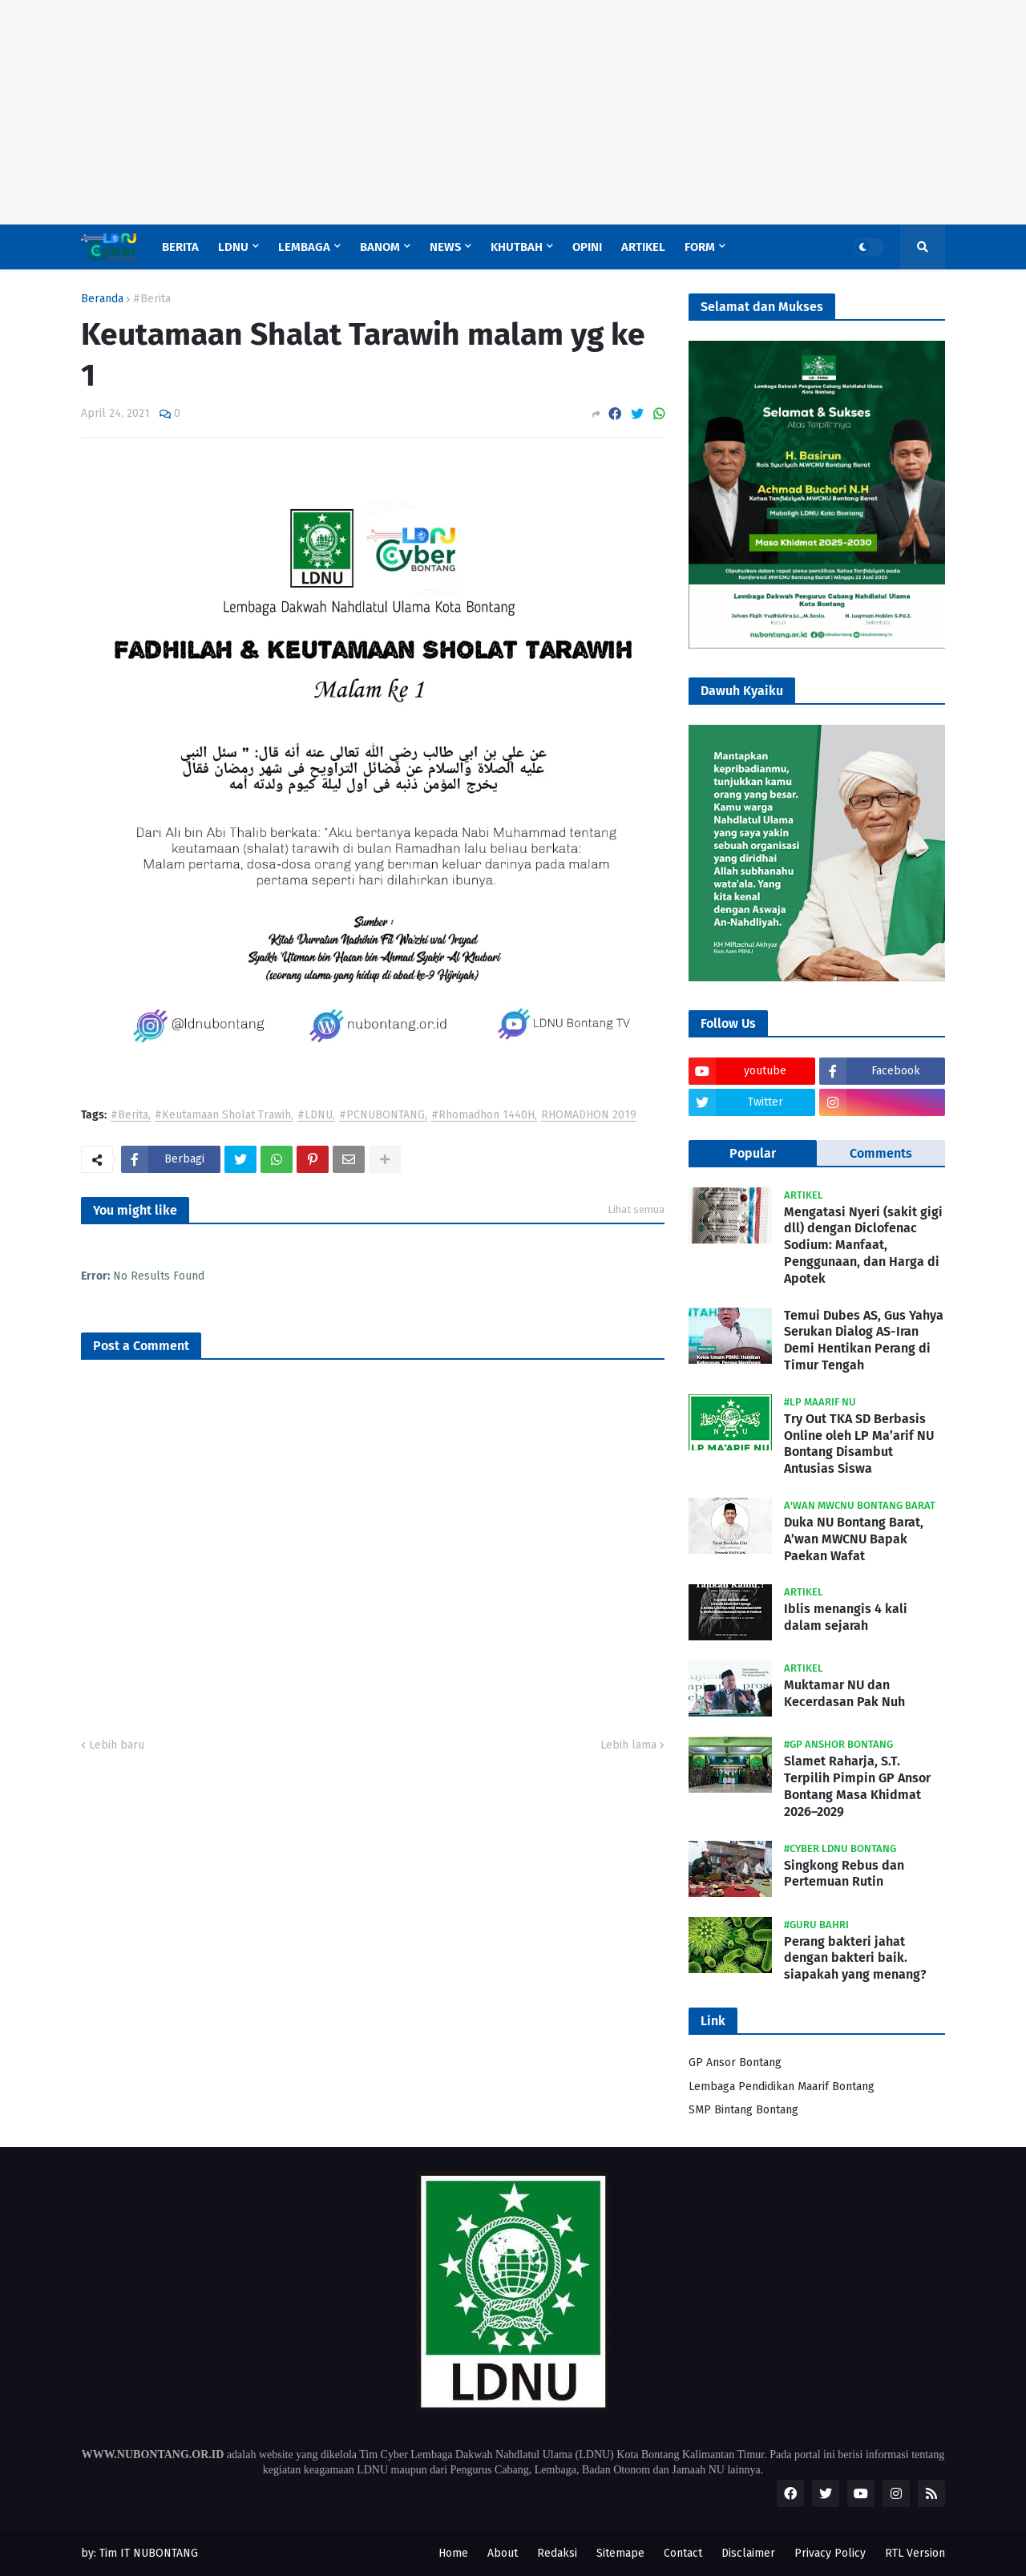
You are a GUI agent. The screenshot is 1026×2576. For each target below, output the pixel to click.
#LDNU (315, 1116)
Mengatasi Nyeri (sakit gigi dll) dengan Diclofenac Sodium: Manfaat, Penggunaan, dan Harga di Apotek (863, 1245)
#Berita (152, 299)
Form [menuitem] (700, 247)
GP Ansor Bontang (735, 2062)
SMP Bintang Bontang (743, 2110)
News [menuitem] (445, 247)
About (502, 2553)
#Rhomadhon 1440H (483, 1116)
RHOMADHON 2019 (588, 1116)
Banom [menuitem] (380, 247)
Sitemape (620, 2553)
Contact (683, 2553)
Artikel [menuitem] (643, 247)
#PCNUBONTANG (382, 1116)
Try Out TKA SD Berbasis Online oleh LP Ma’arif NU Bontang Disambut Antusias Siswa (859, 1443)
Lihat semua (636, 1209)
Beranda (102, 299)
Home (453, 2553)
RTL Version (915, 2553)
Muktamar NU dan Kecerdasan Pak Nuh (844, 1693)
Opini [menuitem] (587, 247)
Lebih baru (116, 1745)
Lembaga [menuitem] (304, 247)
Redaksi (557, 2553)
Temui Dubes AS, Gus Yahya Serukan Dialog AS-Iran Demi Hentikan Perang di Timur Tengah (863, 1340)
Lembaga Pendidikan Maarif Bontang (782, 2086)
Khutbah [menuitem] (517, 247)
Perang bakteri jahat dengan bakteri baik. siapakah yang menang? (855, 1958)
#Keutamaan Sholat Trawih (223, 1116)
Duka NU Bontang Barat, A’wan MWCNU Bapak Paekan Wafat (853, 1538)
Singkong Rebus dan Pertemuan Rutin (844, 1874)
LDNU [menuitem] (233, 247)
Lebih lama (628, 1745)
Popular (752, 1153)
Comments (881, 1153)
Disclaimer (748, 2553)
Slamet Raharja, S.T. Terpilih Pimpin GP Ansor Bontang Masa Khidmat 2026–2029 (857, 1785)
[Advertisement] (481, 112)
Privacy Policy (830, 2553)
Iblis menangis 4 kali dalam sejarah (845, 1617)
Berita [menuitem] (180, 247)
